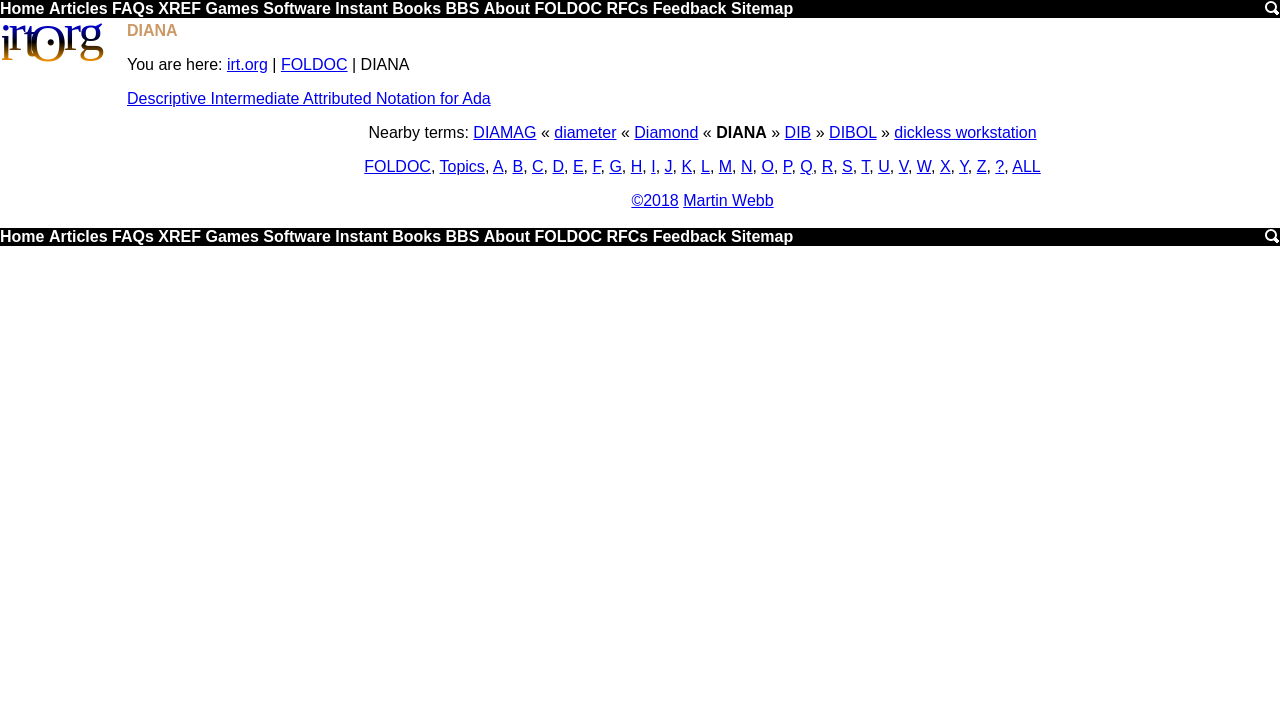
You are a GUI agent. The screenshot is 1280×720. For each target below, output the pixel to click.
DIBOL (852, 132)
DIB (798, 132)
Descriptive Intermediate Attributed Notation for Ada (309, 98)
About (507, 8)
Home (22, 8)
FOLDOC (568, 8)
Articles (78, 8)
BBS (463, 8)
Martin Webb (728, 200)
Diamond (666, 132)
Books (416, 8)
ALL (1026, 166)
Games (231, 8)
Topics (462, 166)
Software (297, 8)
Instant (361, 8)
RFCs (627, 8)
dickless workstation (965, 132)
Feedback (690, 8)
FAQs (133, 8)
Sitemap (762, 8)
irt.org (247, 64)
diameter (585, 132)
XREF (179, 8)
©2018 (654, 200)
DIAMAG (504, 132)
